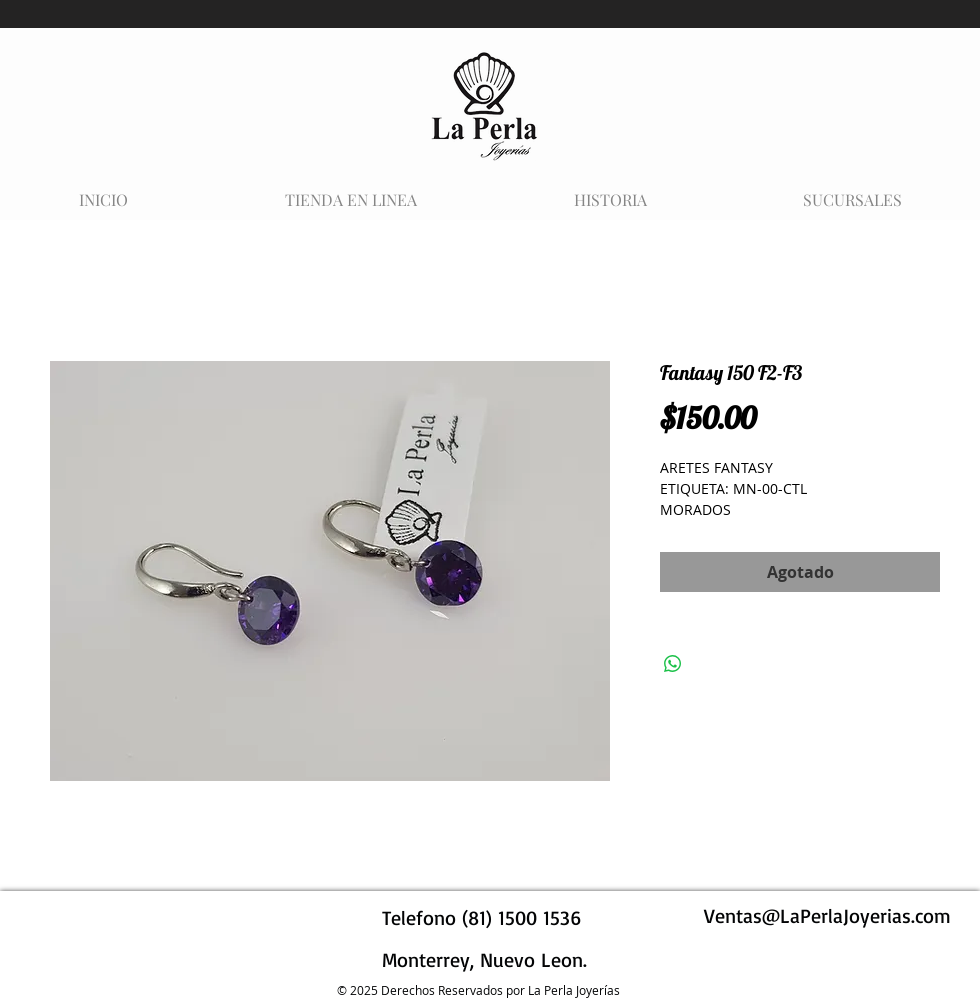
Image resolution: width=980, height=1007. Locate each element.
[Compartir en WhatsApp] (673, 664)
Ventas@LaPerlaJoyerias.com (827, 915)
